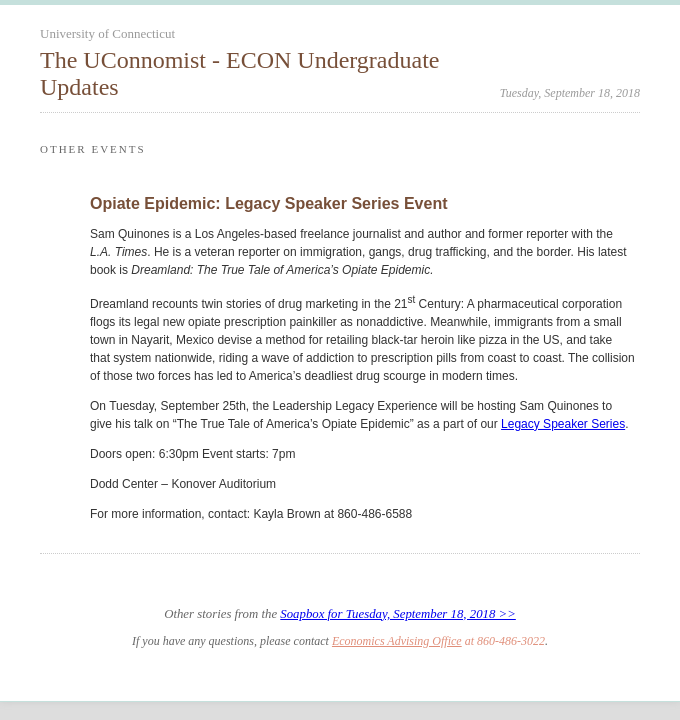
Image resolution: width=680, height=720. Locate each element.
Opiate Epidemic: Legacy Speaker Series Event (269, 203)
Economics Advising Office (397, 641)
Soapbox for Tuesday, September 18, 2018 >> (398, 614)
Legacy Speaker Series (563, 424)
